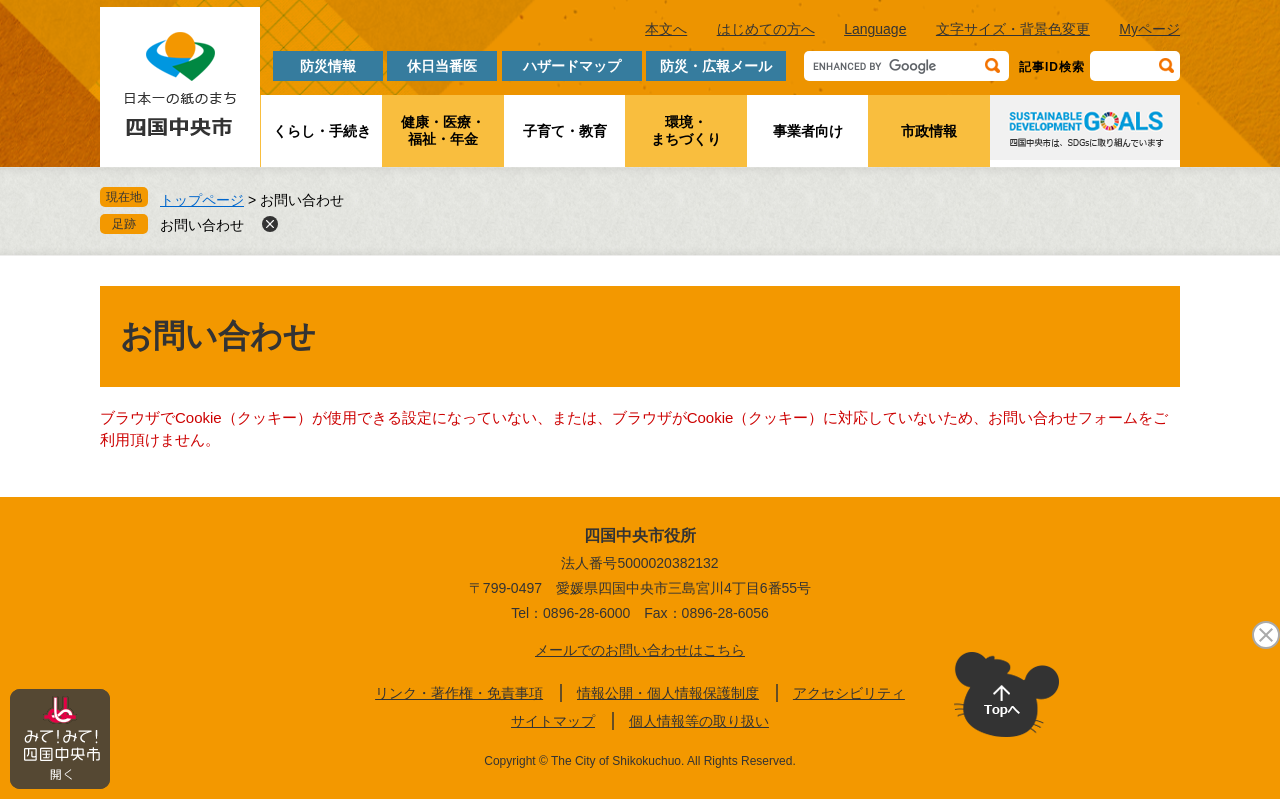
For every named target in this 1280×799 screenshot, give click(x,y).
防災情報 (328, 66)
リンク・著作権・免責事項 (459, 693)
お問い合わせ (202, 225)
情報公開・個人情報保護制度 (668, 693)
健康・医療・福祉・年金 (443, 130)
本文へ (666, 29)
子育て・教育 (565, 131)
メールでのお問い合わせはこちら (640, 650)
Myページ (1149, 29)
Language (875, 29)
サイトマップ (553, 721)
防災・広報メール (716, 66)
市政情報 (929, 131)
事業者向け (808, 131)
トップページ (202, 200)
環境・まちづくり (686, 130)
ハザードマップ (572, 66)
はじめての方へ (766, 29)
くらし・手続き (322, 131)
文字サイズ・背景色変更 (1013, 29)
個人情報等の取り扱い (699, 721)
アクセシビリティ (849, 693)
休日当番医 (442, 66)
